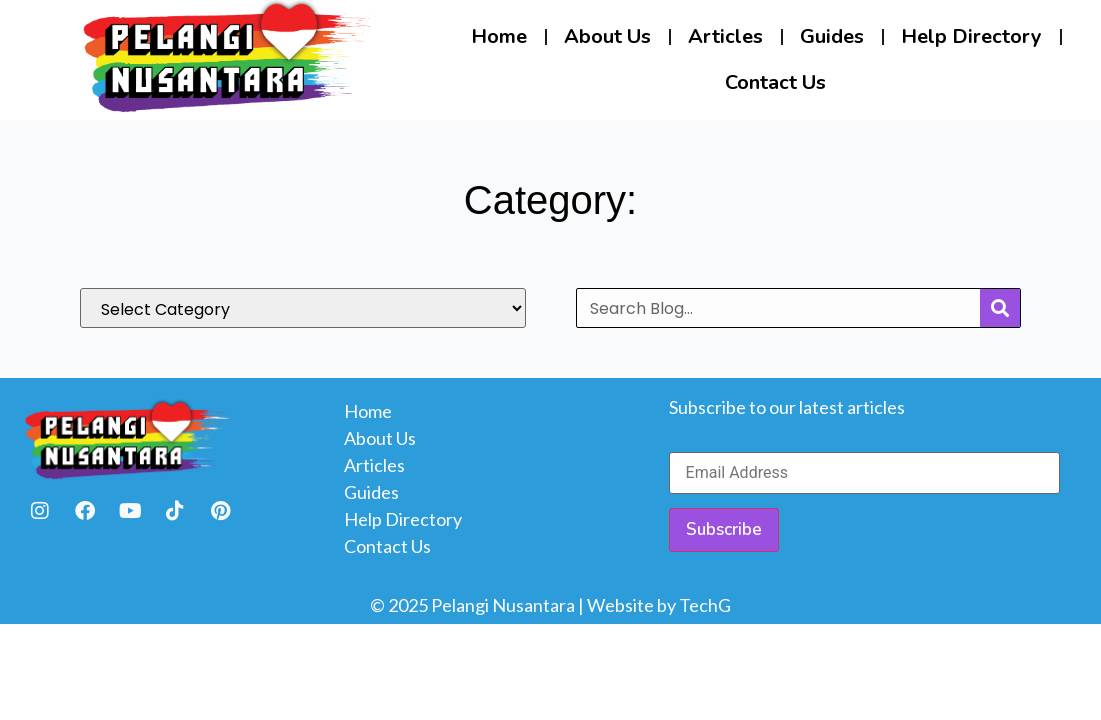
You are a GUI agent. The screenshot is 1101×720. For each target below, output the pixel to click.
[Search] (1000, 308)
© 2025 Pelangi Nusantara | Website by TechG (550, 605)
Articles (725, 36)
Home (499, 36)
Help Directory (971, 36)
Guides (832, 36)
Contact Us (775, 82)
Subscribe (724, 529)
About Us (607, 36)
